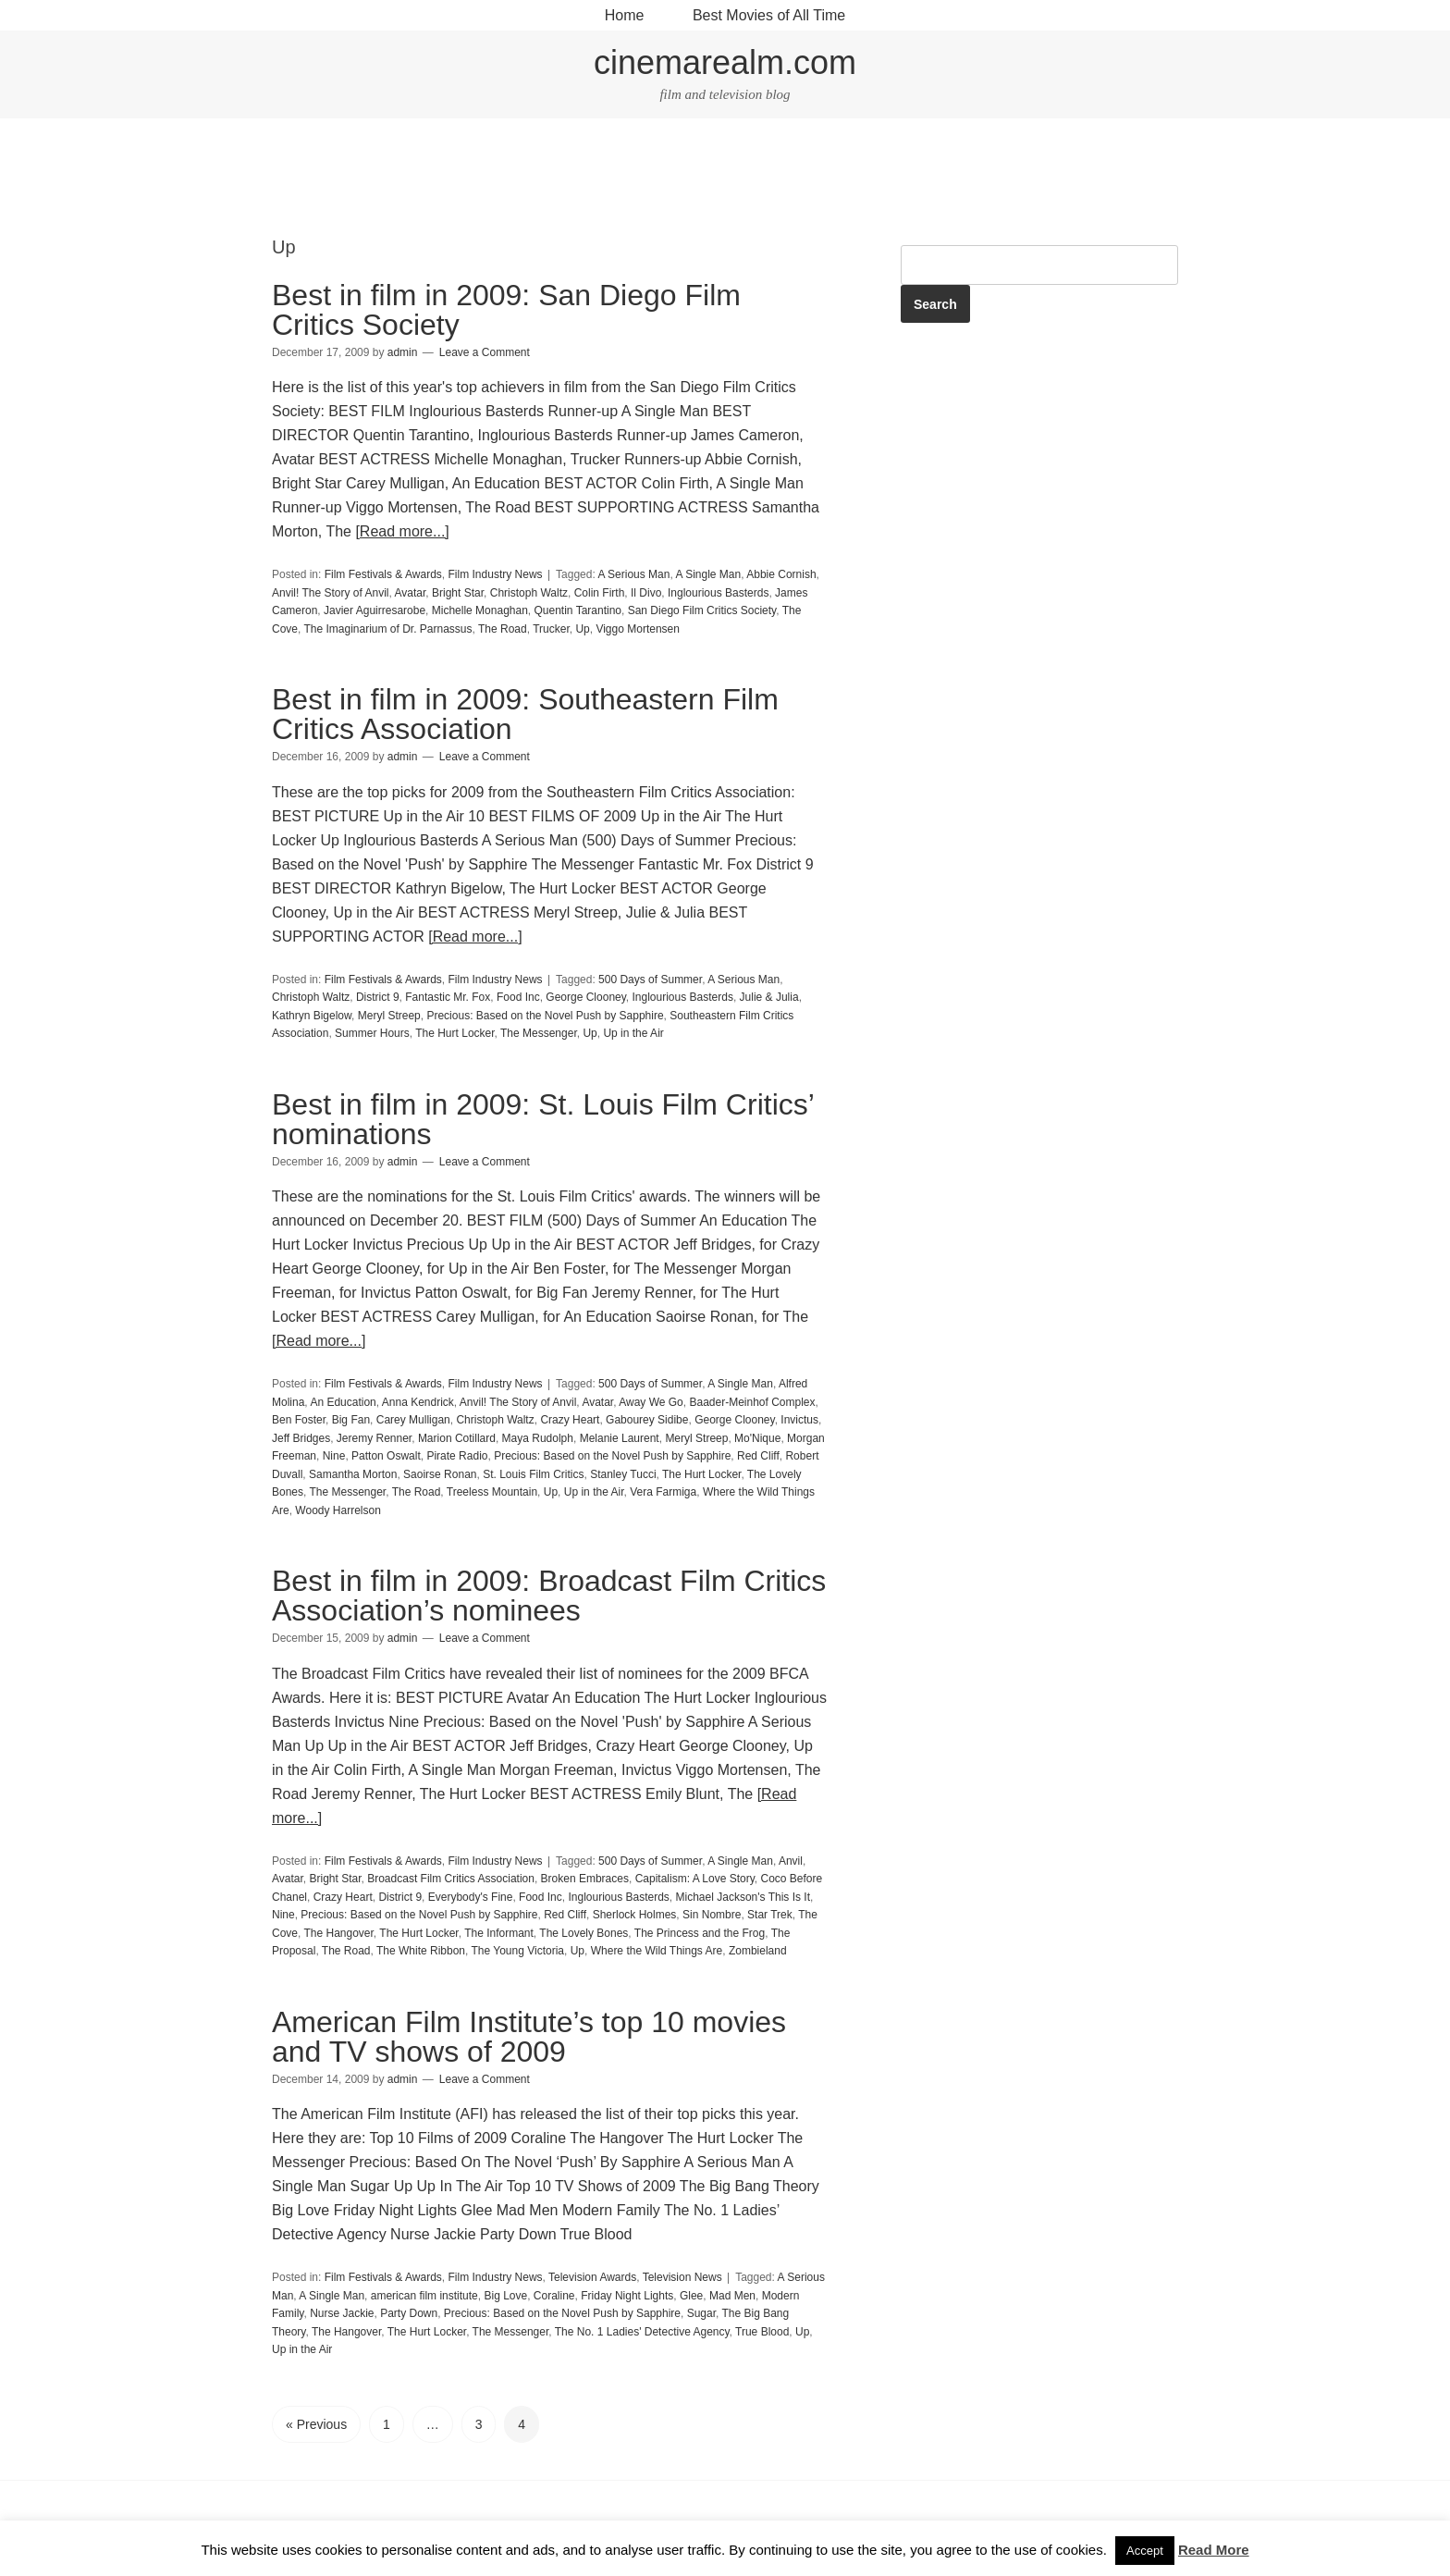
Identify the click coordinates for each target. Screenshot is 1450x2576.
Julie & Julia (769, 997)
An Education (342, 1402)
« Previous (316, 2424)
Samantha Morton (353, 1474)
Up (582, 628)
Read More (1213, 2550)
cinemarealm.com (725, 62)
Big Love (505, 2295)
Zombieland (758, 1950)
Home (625, 15)
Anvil (791, 1861)
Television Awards (592, 2277)
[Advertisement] (725, 179)
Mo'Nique (757, 1438)
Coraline (554, 2295)
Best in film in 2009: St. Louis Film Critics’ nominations (543, 1119)
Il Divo (646, 592)
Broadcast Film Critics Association (451, 1878)
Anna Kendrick (418, 1402)
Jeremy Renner (374, 1438)
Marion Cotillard (457, 1438)
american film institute (424, 2295)
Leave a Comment (484, 352)
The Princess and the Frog (699, 1933)
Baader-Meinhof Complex (752, 1402)
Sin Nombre (711, 1914)
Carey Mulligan (413, 1419)
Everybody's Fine (470, 1897)
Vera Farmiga (663, 1491)
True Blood (762, 2331)
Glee (691, 2295)
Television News (682, 2277)
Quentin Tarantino (578, 610)
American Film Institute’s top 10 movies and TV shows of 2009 (529, 2036)
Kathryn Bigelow (311, 1015)
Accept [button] (1144, 2551)
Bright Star (458, 592)
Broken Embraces (585, 1878)
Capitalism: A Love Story (695, 1878)
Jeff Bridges (301, 1438)
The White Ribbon (420, 1950)
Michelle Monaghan (480, 610)
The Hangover (338, 1933)
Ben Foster (299, 1419)
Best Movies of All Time (769, 15)
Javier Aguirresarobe (374, 610)
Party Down (408, 2313)
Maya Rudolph (537, 1438)
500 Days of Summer (650, 979)
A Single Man (708, 574)
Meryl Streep (389, 1015)
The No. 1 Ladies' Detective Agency (642, 2331)
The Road (502, 628)
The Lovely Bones (583, 1933)
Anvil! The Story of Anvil (330, 592)
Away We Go (651, 1402)
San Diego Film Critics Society (702, 610)
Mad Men (732, 2295)
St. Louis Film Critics (533, 1474)
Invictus (799, 1419)
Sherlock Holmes (635, 1914)
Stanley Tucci (623, 1474)
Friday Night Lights (627, 2295)
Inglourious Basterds (718, 592)
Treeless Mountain (492, 1491)
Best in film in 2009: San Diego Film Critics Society (506, 309)
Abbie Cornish (781, 574)
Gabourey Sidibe (647, 1419)
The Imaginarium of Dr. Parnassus (387, 628)
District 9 (377, 997)
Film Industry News (496, 574)
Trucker (551, 628)
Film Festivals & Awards (383, 574)
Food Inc (518, 997)
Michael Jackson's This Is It (743, 1897)
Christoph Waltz (529, 592)
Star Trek (770, 1914)
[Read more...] (402, 531)
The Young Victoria (517, 1950)
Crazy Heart (569, 1419)
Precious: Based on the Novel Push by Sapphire (544, 1015)
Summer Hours (372, 1033)
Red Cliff (758, 1455)
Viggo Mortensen (638, 628)
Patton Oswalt (386, 1455)
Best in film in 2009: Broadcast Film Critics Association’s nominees (549, 1595)
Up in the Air (633, 1033)
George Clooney (586, 997)
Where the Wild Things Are (657, 1950)
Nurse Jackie (342, 2313)
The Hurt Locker (454, 1033)
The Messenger (538, 1033)
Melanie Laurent (619, 1438)
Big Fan (351, 1419)
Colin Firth (599, 592)
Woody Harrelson (337, 1510)
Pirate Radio (456, 1455)
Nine (334, 1455)
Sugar (701, 2313)
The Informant (499, 1933)
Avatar (410, 592)
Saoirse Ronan (439, 1474)
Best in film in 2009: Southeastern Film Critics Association (525, 714)
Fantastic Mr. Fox (447, 997)
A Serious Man (633, 574)
